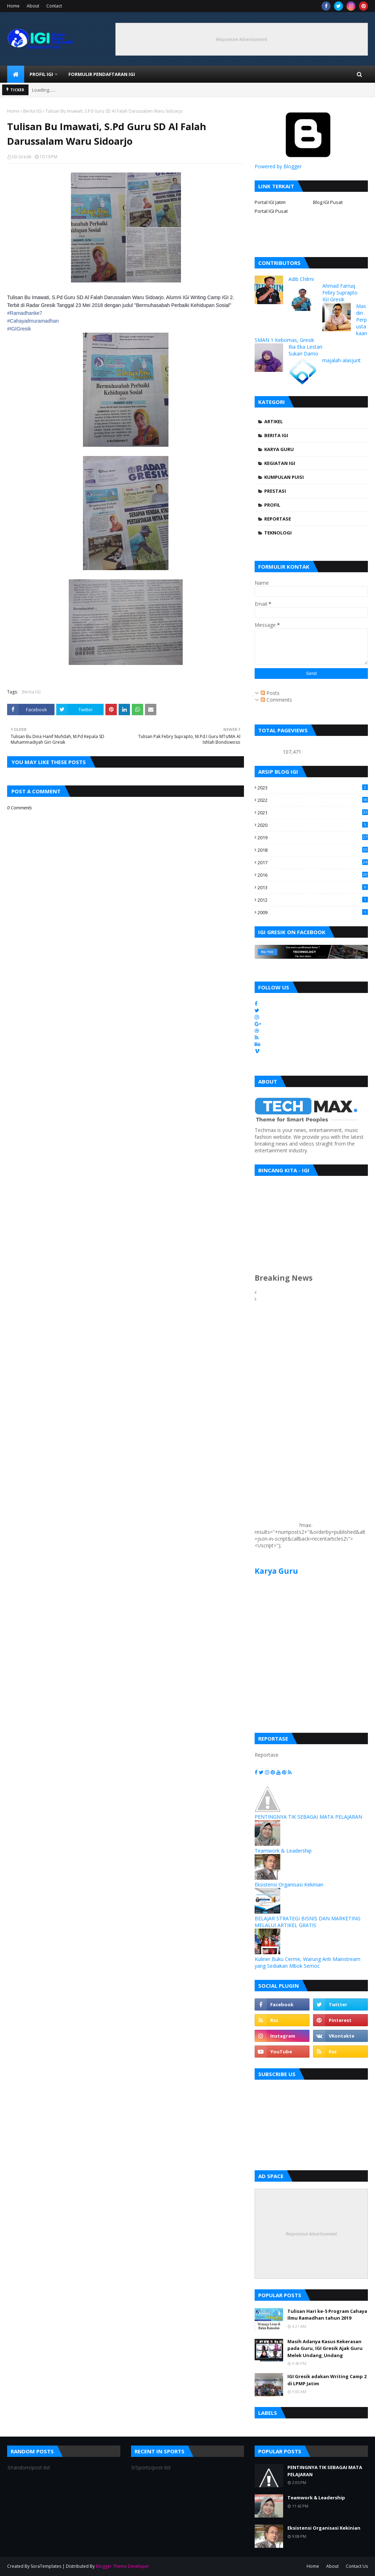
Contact (54, 6)
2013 (312, 887)
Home (13, 6)
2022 (312, 800)
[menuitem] (15, 74)
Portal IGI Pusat (271, 211)
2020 (312, 825)
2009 (312, 912)
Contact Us (357, 2566)
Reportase (277, 519)
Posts (270, 693)
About (33, 6)
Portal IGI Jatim (270, 202)
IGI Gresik (21, 157)
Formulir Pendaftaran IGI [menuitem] (101, 74)
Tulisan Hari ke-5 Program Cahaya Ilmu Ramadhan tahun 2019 (327, 2314)
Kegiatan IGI (279, 463)
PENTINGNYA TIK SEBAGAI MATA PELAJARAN (308, 1816)
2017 (312, 862)
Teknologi (278, 532)
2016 (312, 875)
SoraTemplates (46, 2566)
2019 (312, 837)
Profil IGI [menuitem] (41, 74)
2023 (312, 787)
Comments (276, 699)
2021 (312, 812)
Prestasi (275, 491)
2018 (312, 850)
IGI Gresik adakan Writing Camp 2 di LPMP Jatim (326, 2380)
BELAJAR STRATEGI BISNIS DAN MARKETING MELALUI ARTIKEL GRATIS (307, 1922)
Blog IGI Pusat (328, 202)
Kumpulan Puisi (284, 477)
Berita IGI (32, 111)
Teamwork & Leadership (283, 1850)
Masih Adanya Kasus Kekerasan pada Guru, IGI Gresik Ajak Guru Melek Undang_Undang (325, 2348)
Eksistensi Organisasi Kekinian (289, 1884)
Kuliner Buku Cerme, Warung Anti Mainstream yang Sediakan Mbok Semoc (307, 1962)
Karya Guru (279, 449)
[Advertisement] (276, 1420)
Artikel (273, 421)
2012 (312, 900)
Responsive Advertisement (241, 39)
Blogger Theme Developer (122, 2566)
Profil (272, 505)
